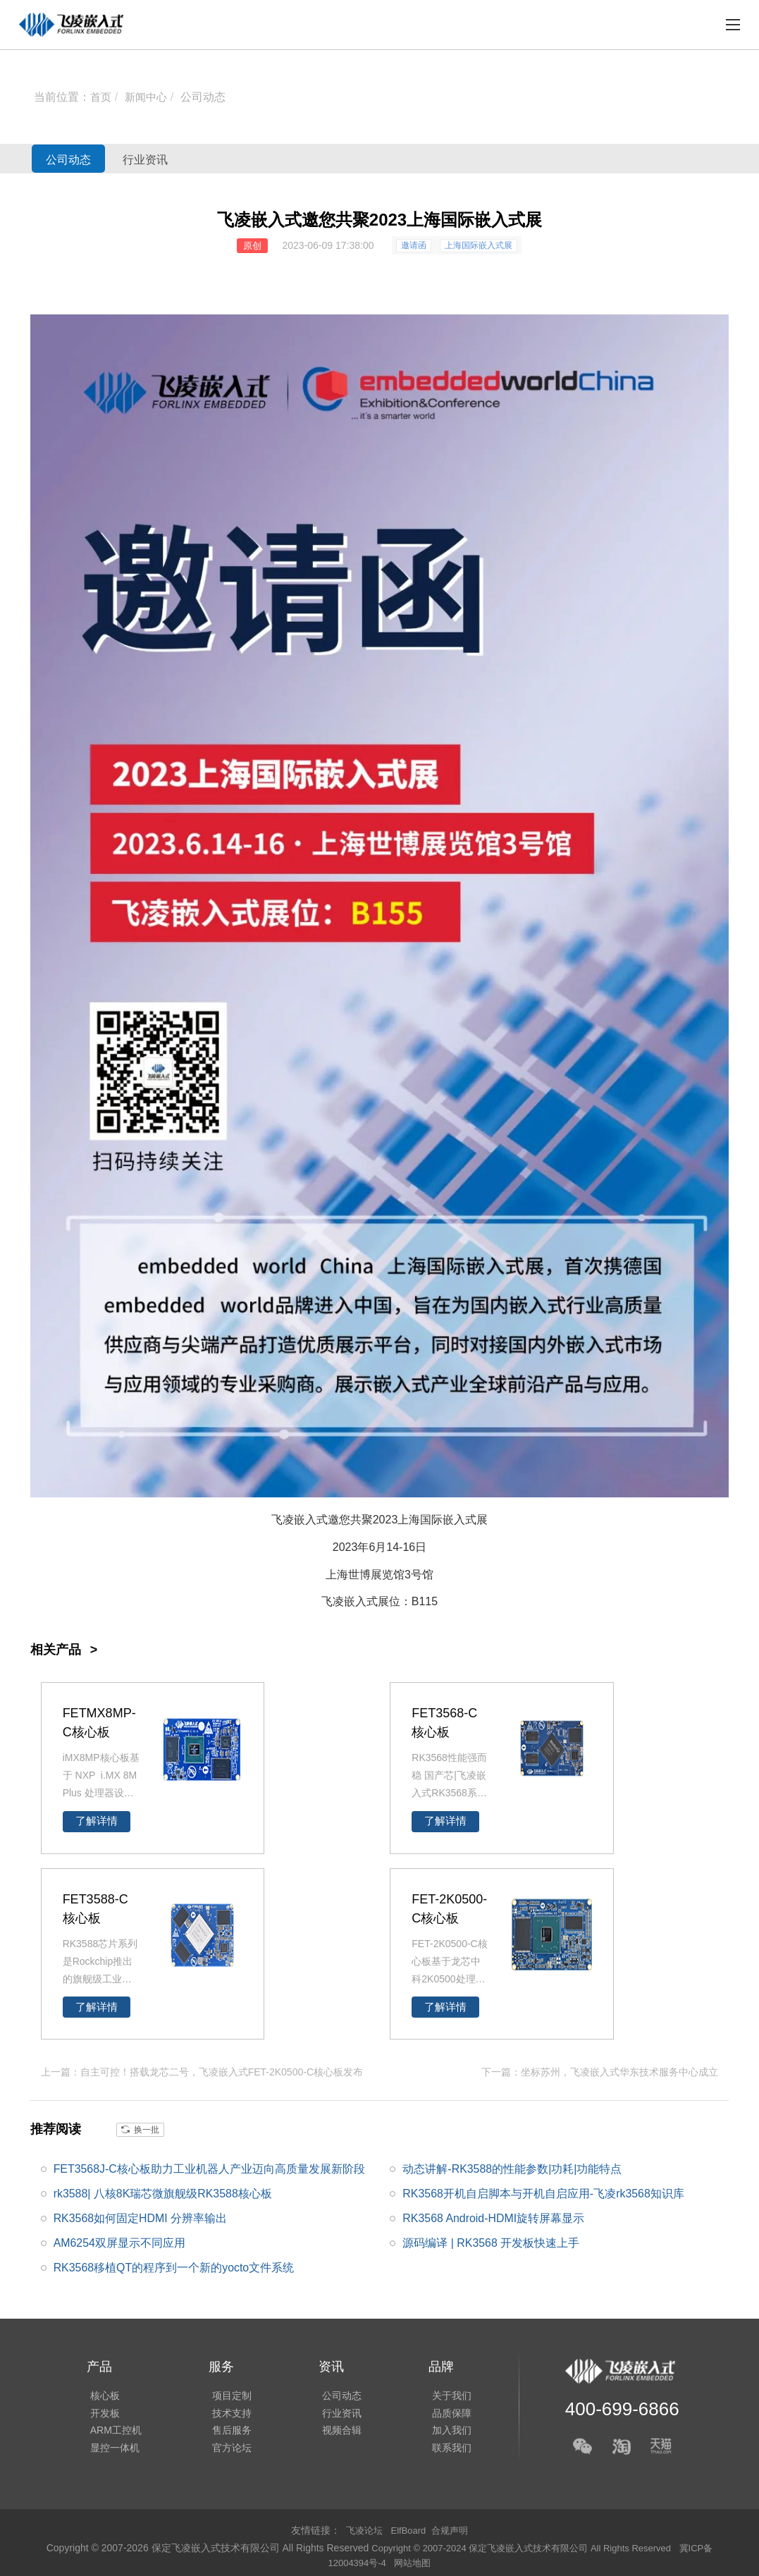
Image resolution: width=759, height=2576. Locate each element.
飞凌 (332, 1601)
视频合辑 (331, 2430)
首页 (101, 97)
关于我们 (437, 2391)
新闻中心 (148, 97)
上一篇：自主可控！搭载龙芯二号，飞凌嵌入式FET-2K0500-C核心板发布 (202, 2071)
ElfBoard (409, 2529)
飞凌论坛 (361, 2529)
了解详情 (96, 1821)
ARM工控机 (112, 2430)
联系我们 (437, 2450)
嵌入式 (459, 1520)
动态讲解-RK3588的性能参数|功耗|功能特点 (512, 2167)
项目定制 (225, 2391)
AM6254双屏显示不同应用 (120, 2242)
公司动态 (207, 97)
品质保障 (437, 2411)
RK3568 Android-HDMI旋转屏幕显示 (493, 2218)
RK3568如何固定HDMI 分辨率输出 (141, 2218)
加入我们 (437, 2430)
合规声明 (452, 2529)
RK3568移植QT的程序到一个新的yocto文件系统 (174, 2267)
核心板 (101, 2391)
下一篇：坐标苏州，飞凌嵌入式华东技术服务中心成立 (599, 2071)
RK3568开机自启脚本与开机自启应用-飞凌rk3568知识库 (543, 2192)
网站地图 (415, 2562)
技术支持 (225, 2411)
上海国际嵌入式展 (478, 245)
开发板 (101, 2411)
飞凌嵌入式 (299, 1520)
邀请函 (413, 245)
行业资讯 (178, 159)
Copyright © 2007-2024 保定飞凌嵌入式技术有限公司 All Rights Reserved (521, 2547)
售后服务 (225, 2430)
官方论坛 (225, 2450)
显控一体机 (111, 2450)
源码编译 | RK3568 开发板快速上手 (490, 2242)
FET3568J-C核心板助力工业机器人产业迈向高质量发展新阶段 (210, 2167)
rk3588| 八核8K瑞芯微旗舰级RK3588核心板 (163, 2192)
